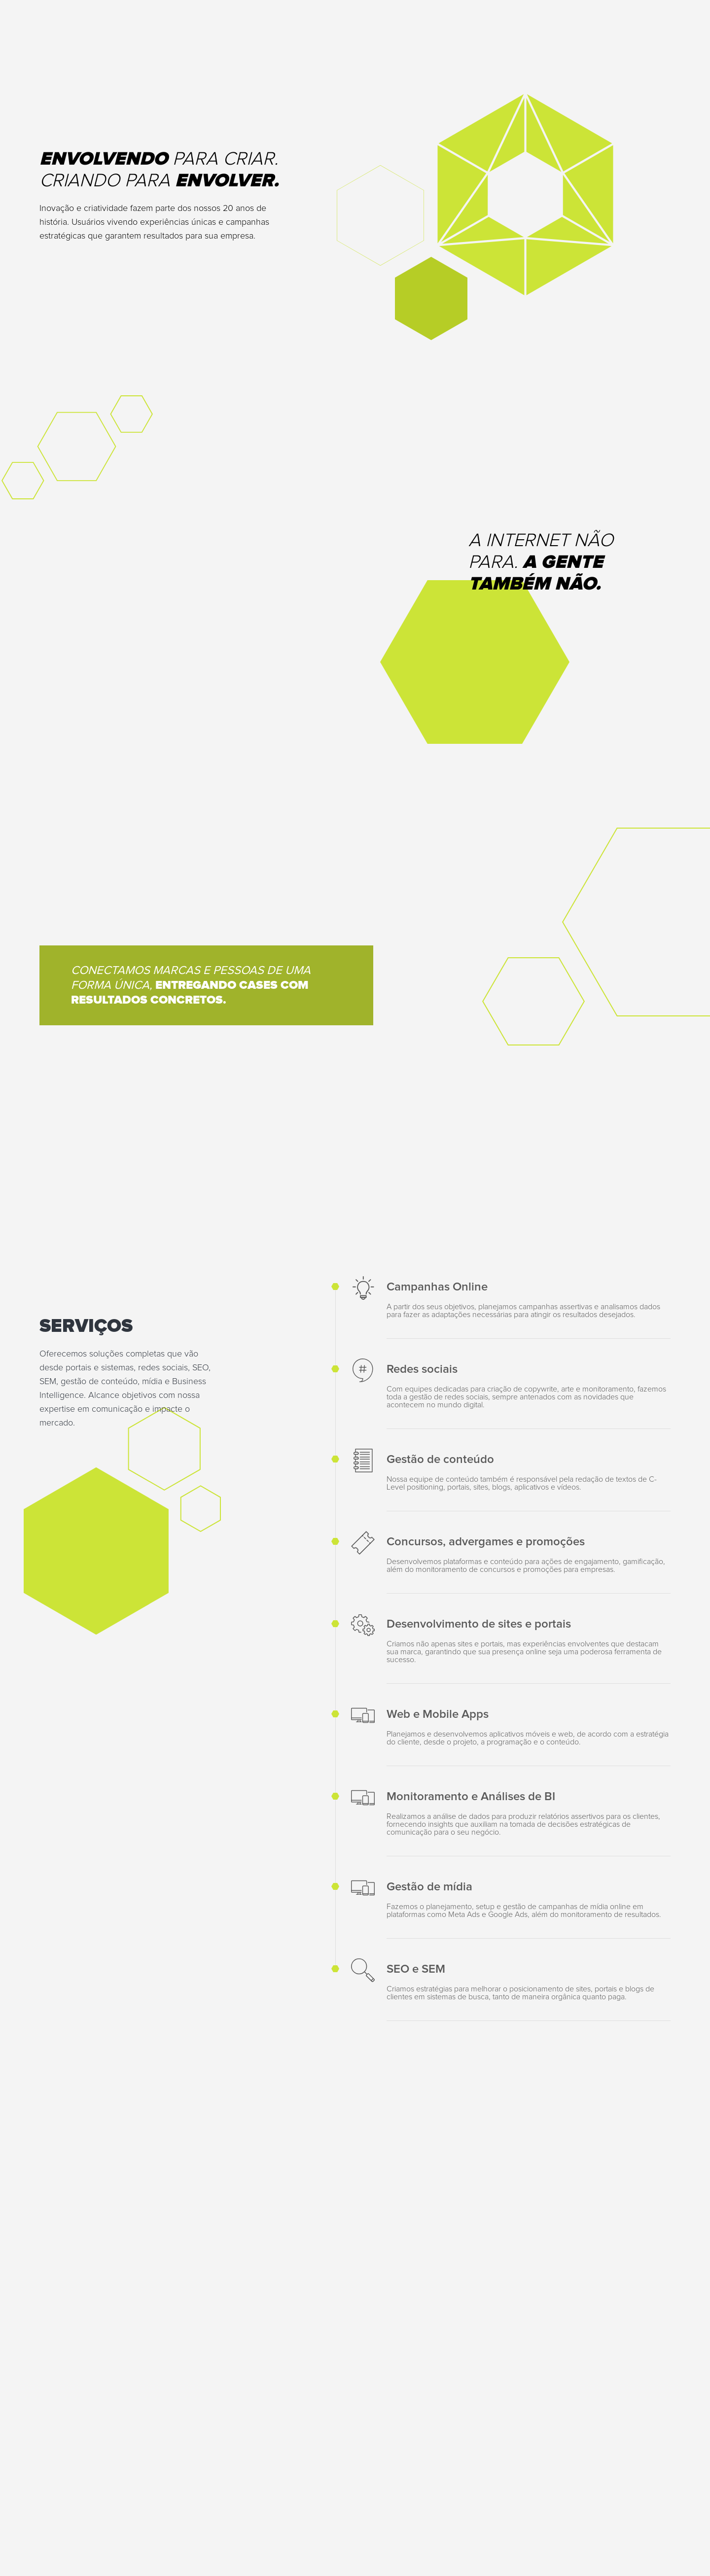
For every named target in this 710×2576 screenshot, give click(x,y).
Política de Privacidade (491, 2532)
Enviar (644, 2403)
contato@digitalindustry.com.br (90, 2302)
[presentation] (343, 2403)
